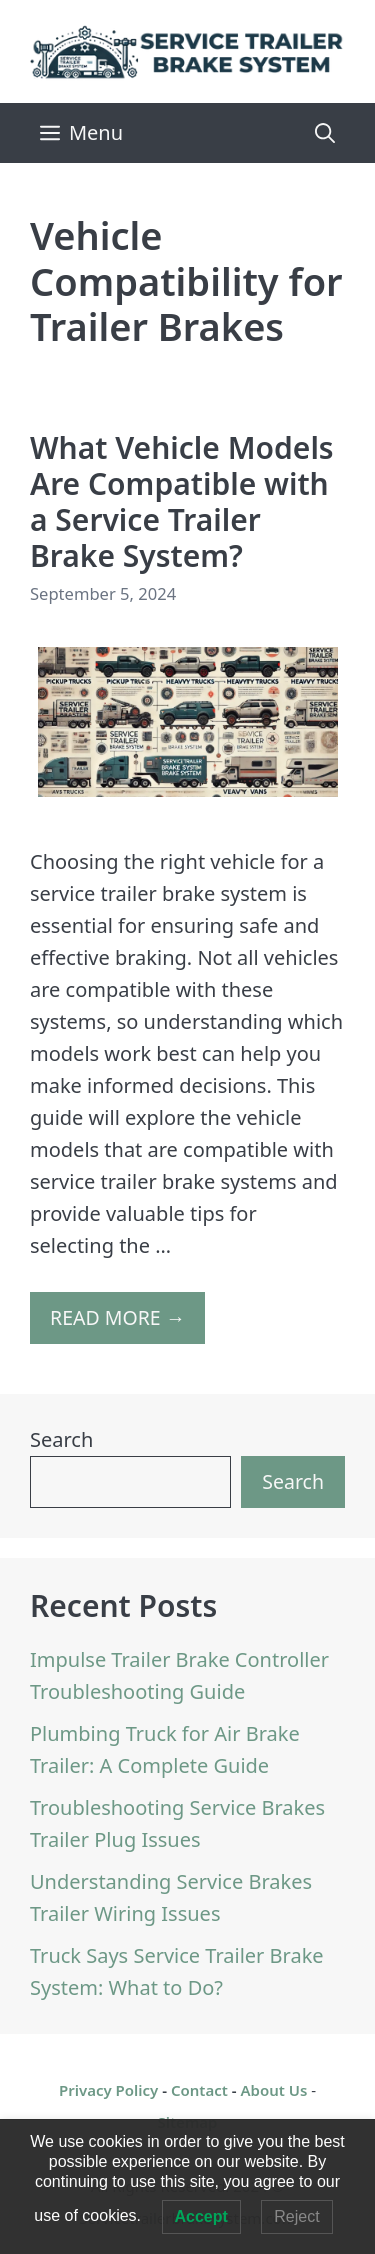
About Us (273, 2090)
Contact (199, 2090)
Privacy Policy (108, 2090)
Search (61, 1439)
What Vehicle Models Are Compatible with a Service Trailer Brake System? (182, 501)
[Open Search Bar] (325, 133)
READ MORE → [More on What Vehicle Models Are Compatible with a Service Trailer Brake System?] (117, 1317)
